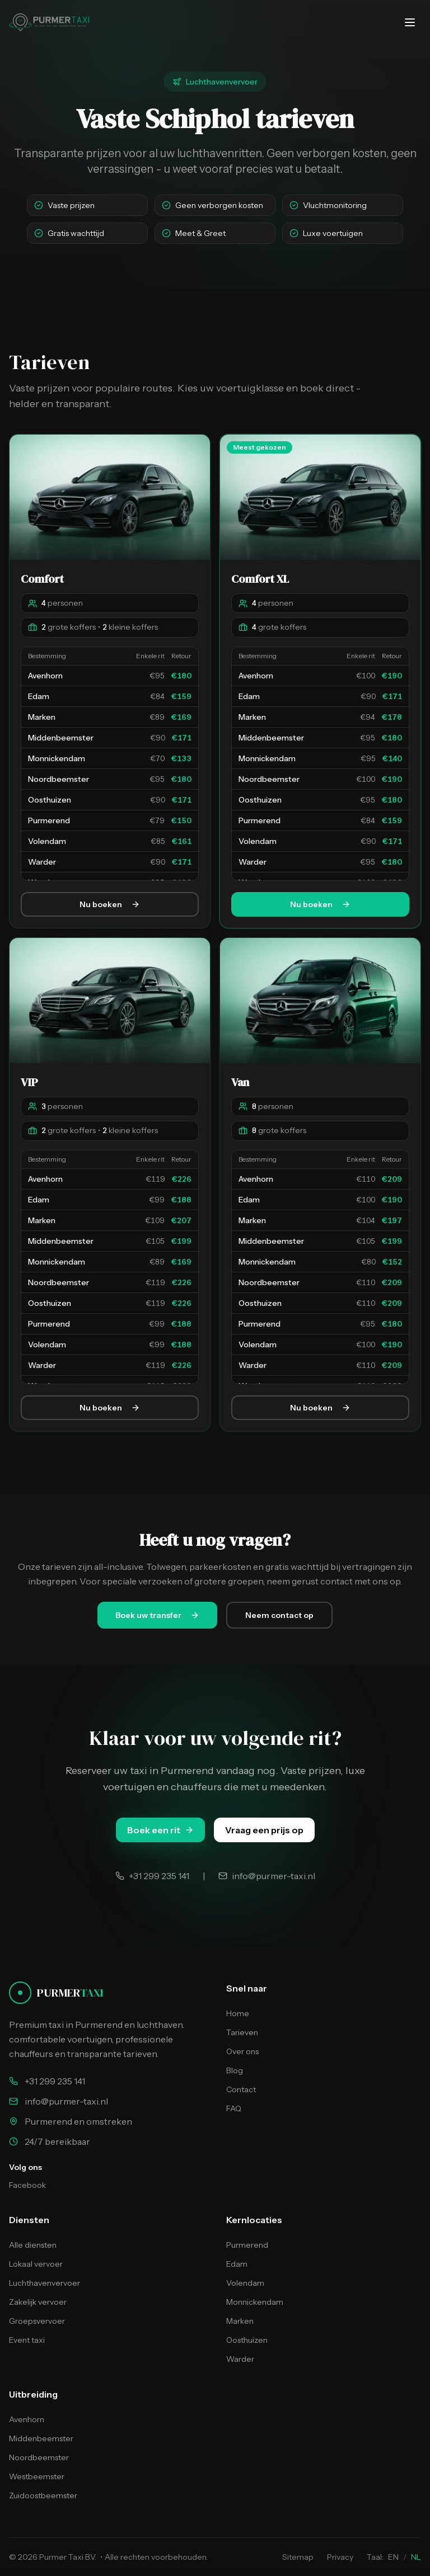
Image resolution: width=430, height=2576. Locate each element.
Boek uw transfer (157, 1615)
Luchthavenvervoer (44, 2283)
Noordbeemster (39, 2457)
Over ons (242, 2051)
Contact (241, 2089)
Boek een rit (160, 1830)
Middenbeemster (41, 2438)
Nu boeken (110, 905)
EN (393, 2557)
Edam (236, 2264)
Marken (240, 2321)
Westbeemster (36, 2476)
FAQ (233, 2108)
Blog (234, 2070)
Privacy (340, 2557)
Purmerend (247, 2245)
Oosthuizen (247, 2340)
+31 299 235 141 (55, 2081)
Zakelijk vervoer (38, 2302)
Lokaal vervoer (36, 2264)
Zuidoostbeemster (43, 2495)
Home (237, 2013)
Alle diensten (33, 2245)
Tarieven (242, 2032)
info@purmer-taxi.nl (66, 2101)
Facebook (27, 2185)
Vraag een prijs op (264, 1830)
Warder (240, 2359)
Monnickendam (254, 2302)
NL (416, 2557)
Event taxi (27, 2340)
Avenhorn (26, 2419)
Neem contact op (279, 1615)
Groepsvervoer (37, 2321)
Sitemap (298, 2557)
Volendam (245, 2283)
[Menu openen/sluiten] (410, 22)
